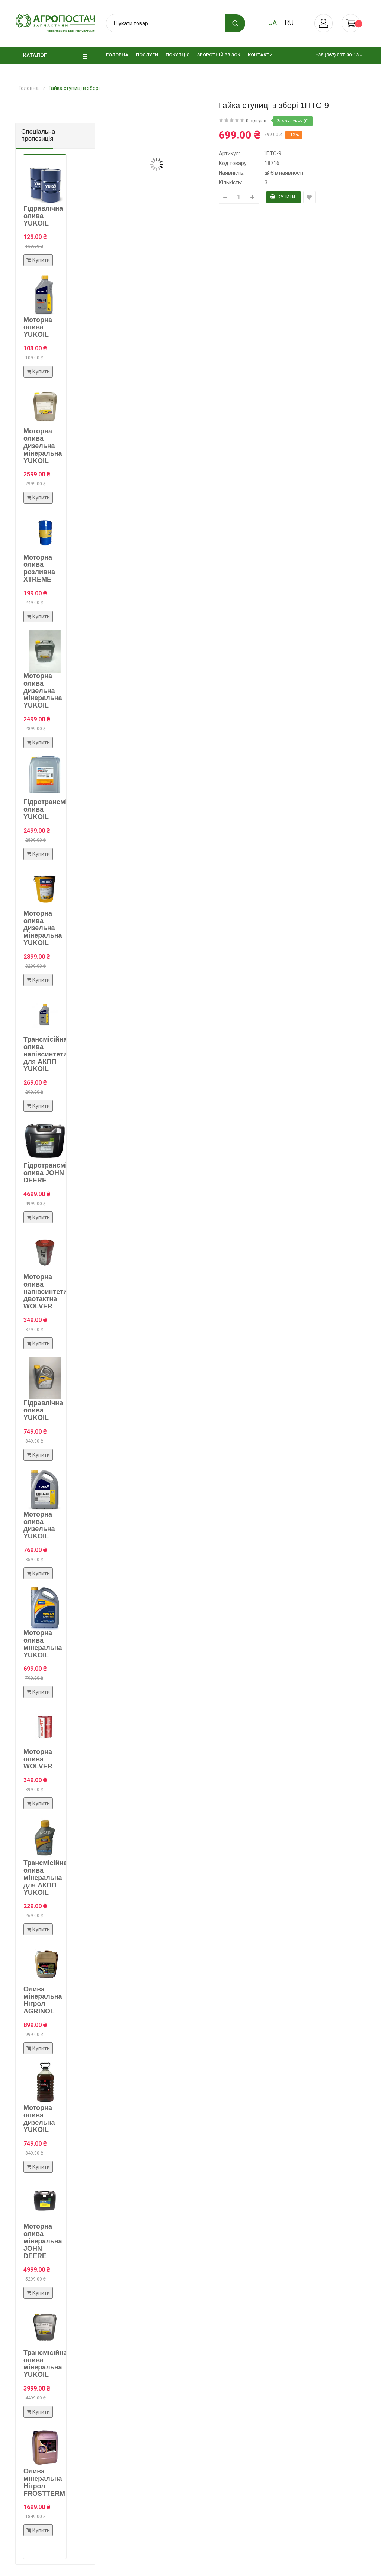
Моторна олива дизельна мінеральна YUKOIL (42, 445)
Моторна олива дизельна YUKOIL (39, 1525)
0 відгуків (256, 120)
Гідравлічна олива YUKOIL (43, 216)
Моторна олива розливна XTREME (39, 568)
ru (289, 22)
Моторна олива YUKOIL (37, 327)
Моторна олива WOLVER (37, 1759)
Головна (29, 88)
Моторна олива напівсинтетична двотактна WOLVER (51, 1291)
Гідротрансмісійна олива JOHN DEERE (53, 1173)
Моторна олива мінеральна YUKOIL (42, 1643)
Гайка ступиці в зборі (74, 88)
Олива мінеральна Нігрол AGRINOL (42, 2000)
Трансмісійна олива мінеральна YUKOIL (45, 2363)
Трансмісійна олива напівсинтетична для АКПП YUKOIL (51, 1054)
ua (272, 22)
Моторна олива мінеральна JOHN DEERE (42, 2241)
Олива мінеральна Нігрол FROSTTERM (44, 2482)
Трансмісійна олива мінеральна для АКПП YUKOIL (45, 1877)
